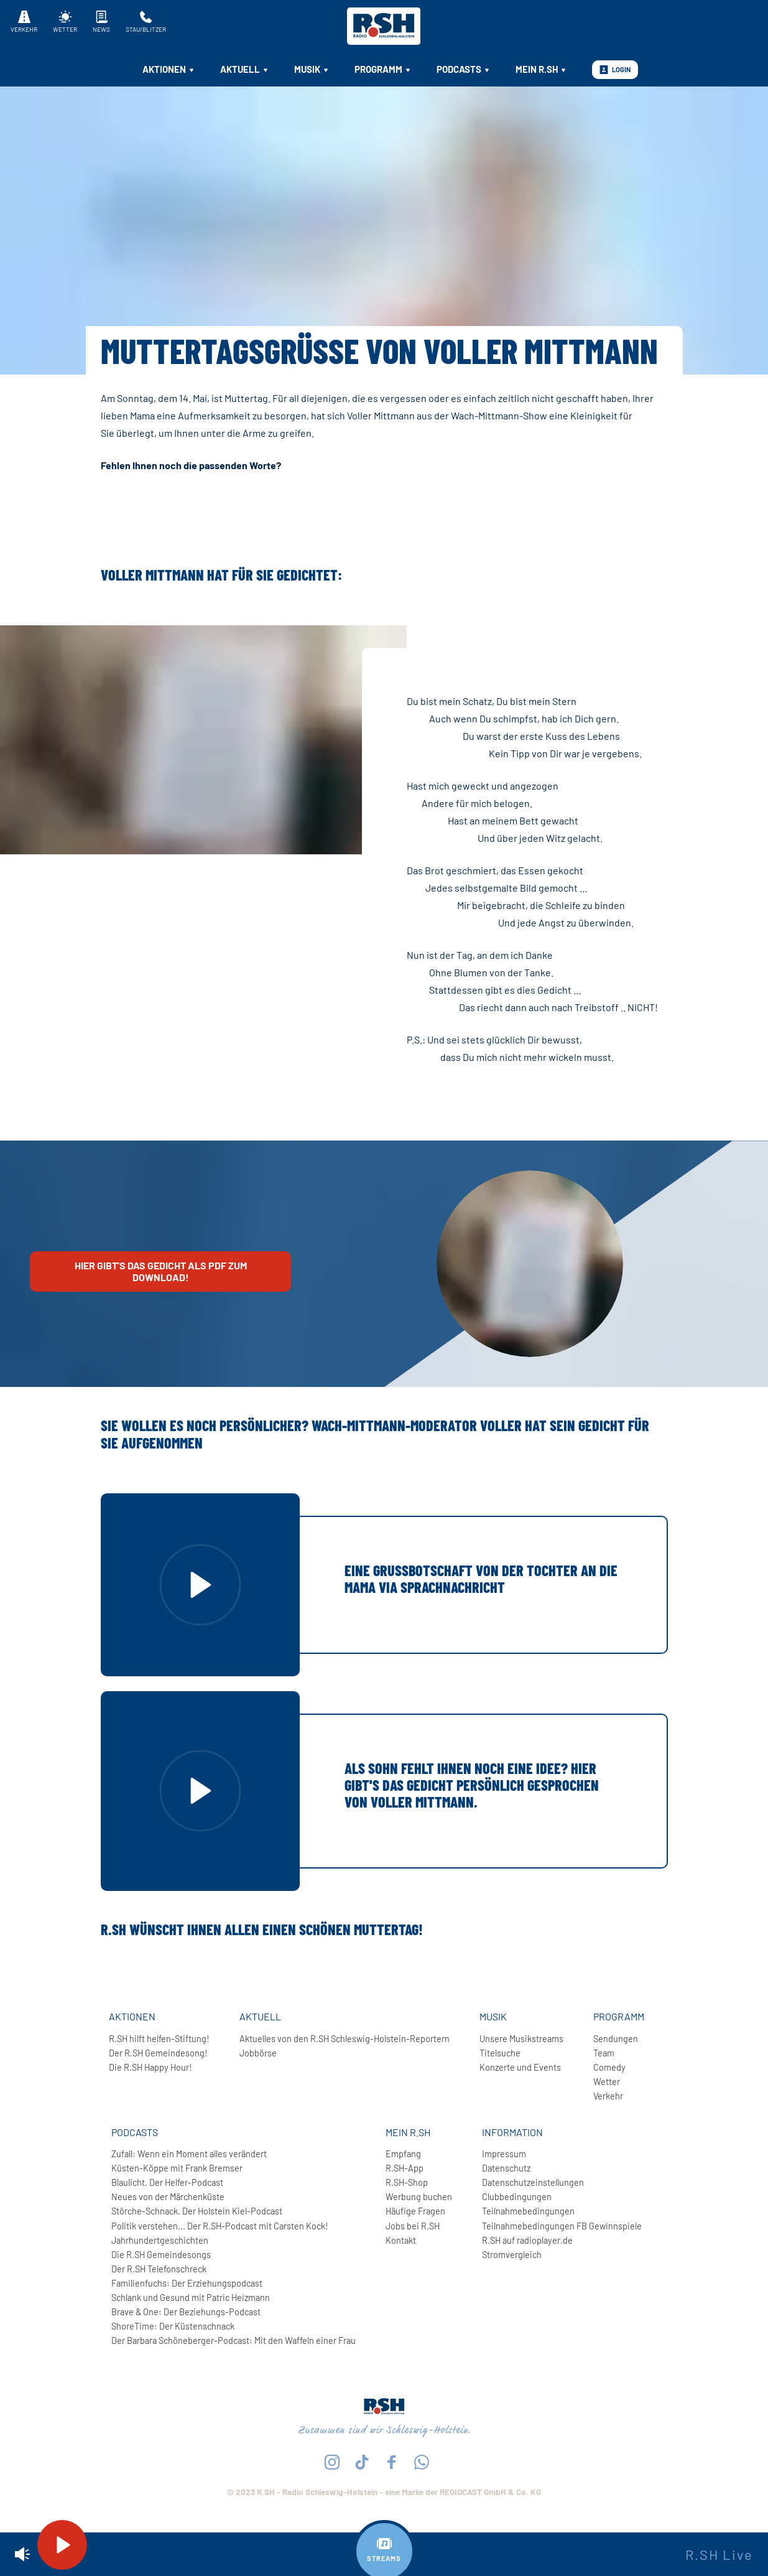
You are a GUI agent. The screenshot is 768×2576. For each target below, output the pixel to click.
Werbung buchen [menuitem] (419, 2196)
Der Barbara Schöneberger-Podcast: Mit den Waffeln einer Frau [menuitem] (233, 2340)
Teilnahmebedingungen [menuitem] (528, 2211)
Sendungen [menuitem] (615, 2038)
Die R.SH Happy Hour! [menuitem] (150, 2067)
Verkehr (24, 22)
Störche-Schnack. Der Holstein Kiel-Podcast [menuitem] (196, 2211)
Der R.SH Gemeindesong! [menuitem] (158, 2053)
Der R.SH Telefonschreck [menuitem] (158, 2269)
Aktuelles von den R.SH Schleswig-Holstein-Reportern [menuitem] (344, 2038)
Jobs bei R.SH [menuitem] (413, 2226)
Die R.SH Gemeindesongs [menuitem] (161, 2254)
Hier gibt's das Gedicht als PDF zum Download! (161, 1271)
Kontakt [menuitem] (401, 2240)
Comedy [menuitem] (609, 2067)
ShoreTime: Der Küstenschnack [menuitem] (172, 2326)
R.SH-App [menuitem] (404, 2168)
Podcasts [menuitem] (464, 69)
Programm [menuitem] (383, 69)
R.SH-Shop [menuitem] (407, 2182)
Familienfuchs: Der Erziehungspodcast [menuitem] (186, 2283)
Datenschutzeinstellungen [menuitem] (533, 2182)
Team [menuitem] (603, 2053)
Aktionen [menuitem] (168, 69)
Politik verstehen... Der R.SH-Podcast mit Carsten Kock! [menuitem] (219, 2226)
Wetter (65, 22)
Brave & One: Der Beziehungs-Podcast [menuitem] (186, 2312)
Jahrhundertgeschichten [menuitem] (159, 2240)
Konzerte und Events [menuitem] (520, 2067)
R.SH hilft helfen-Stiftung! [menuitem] (159, 2038)
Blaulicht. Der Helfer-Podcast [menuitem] (167, 2182)
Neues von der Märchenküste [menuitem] (167, 2196)
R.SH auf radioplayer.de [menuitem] (527, 2240)
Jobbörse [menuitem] (258, 2053)
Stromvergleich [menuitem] (512, 2254)
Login (615, 69)
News (101, 22)
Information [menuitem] (512, 2132)
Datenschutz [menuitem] (506, 2168)
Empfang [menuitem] (403, 2154)
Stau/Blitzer (146, 22)
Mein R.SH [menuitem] (541, 69)
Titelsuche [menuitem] (499, 2053)
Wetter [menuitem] (606, 2081)
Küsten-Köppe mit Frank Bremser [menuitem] (177, 2168)
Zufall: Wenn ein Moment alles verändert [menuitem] (189, 2154)
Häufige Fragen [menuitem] (415, 2211)
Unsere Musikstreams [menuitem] (521, 2038)
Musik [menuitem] (312, 69)
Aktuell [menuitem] (244, 69)
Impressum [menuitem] (504, 2154)
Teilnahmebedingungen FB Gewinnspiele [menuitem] (562, 2226)
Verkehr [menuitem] (608, 2096)
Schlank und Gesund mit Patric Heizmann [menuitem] (190, 2297)
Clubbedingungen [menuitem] (517, 2196)
